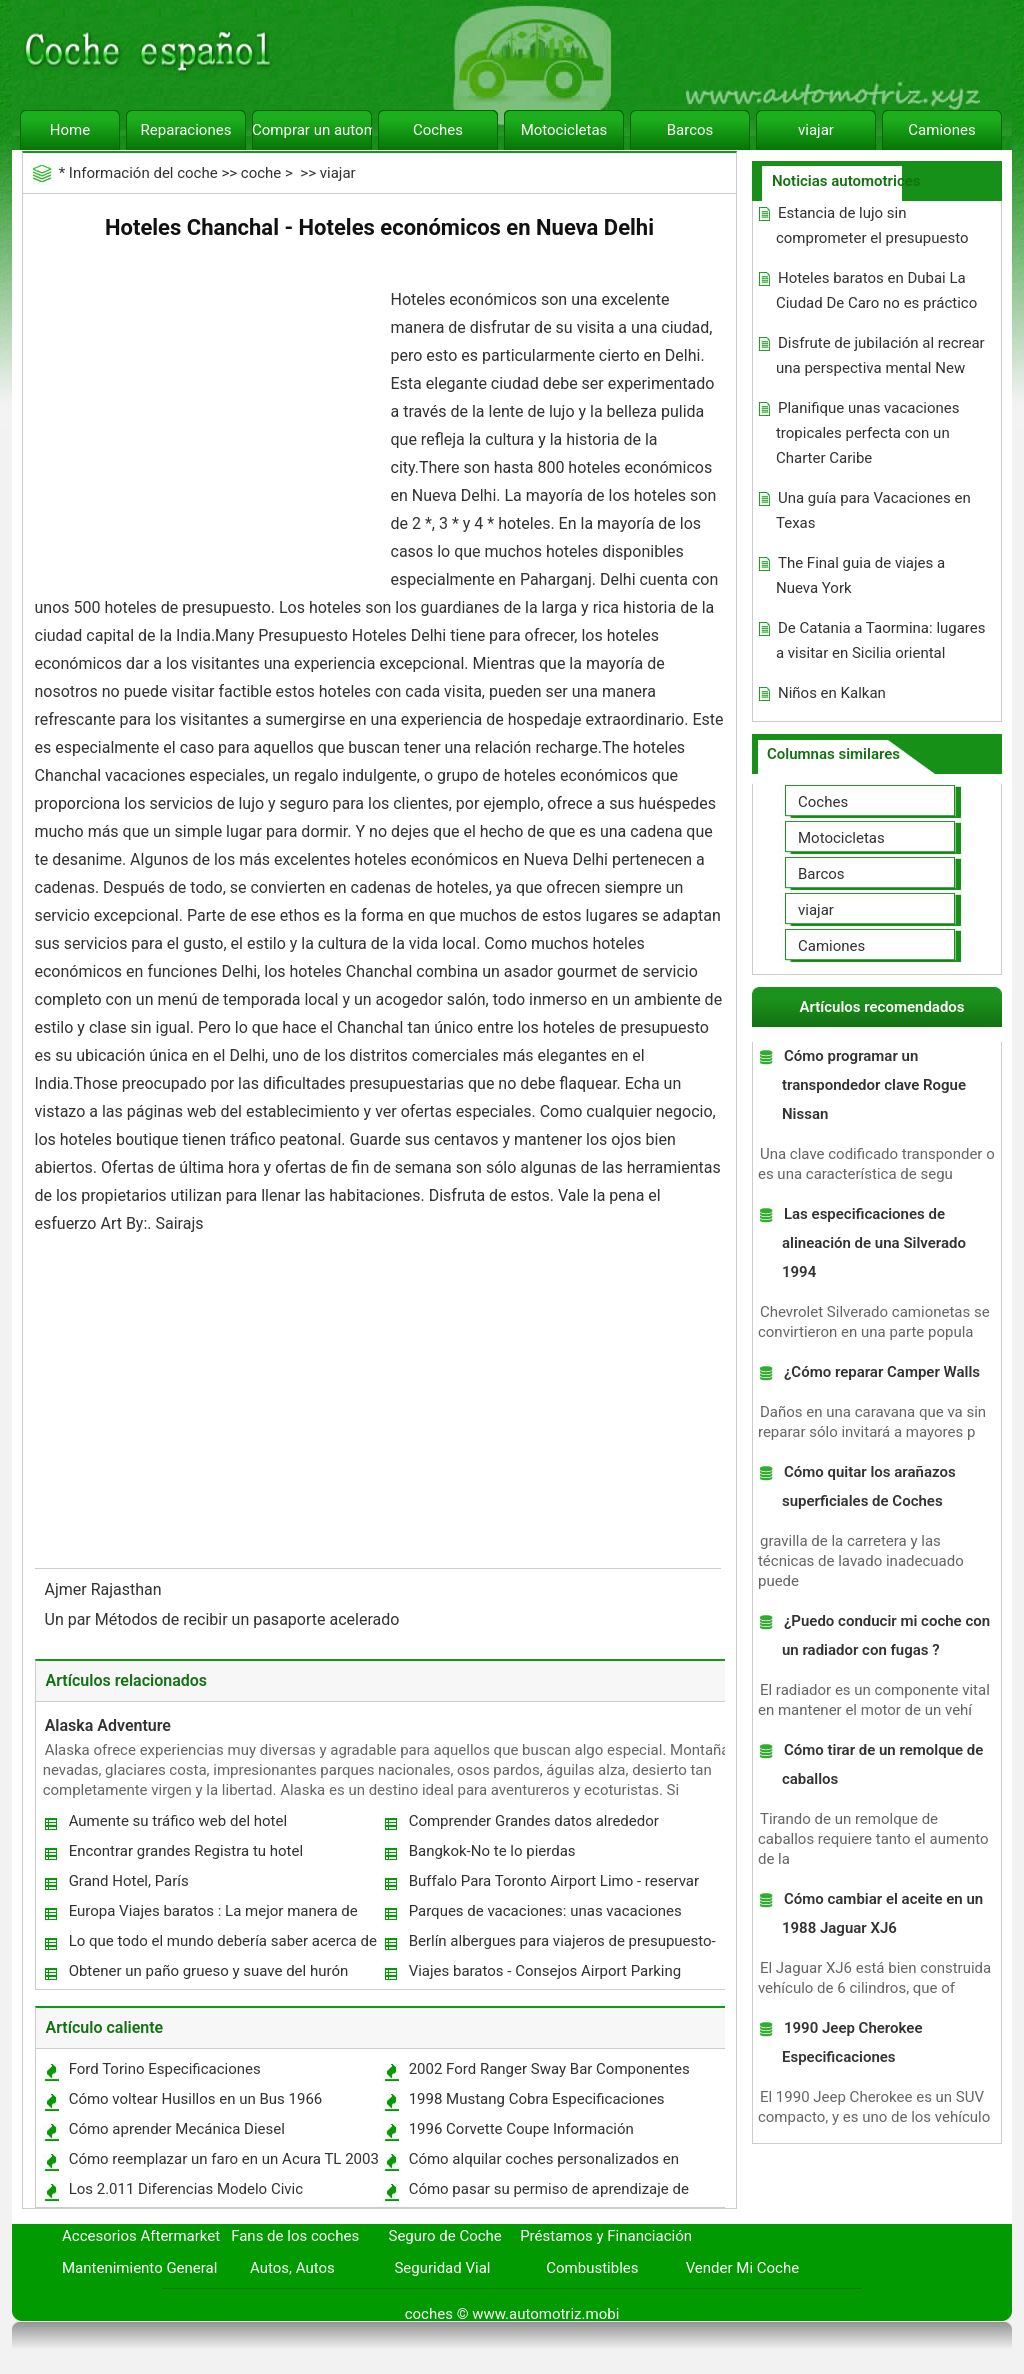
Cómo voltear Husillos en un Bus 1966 (196, 2099)
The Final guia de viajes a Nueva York (860, 575)
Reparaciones (186, 130)
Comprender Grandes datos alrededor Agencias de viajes (533, 1825)
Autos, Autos (292, 2268)
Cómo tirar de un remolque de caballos (882, 1764)
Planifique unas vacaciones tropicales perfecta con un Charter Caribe (868, 433)
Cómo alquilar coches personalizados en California (543, 2163)
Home (70, 130)
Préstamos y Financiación (606, 2236)
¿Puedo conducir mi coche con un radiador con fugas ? (886, 1635)
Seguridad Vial (442, 2268)
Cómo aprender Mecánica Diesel (177, 2129)
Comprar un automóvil (312, 130)
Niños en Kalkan (832, 693)
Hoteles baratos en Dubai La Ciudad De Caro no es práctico (876, 290)
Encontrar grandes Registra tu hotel (186, 1851)
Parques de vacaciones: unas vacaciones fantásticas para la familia (544, 1915)
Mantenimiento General (139, 2268)
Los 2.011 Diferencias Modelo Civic (186, 2189)
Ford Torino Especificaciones (165, 2069)
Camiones (941, 130)
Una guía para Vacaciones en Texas (873, 510)
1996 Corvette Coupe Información (521, 2129)
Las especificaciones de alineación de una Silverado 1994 (874, 1243)
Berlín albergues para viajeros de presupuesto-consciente (561, 1945)
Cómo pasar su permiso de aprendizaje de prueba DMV (548, 2193)
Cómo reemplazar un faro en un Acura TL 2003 (224, 2159)
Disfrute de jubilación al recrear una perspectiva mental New (880, 355)
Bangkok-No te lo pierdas (492, 1851)
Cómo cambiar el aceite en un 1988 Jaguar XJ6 (882, 1913)
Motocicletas (564, 130)
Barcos (690, 130)
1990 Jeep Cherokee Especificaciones (852, 2042)
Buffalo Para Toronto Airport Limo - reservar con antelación (553, 1885)
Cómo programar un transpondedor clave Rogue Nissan (874, 1085)
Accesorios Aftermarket (141, 2236)
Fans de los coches (295, 2236)
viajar (816, 130)
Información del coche (143, 173)
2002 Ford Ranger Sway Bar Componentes (549, 2069)
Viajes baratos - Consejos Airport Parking (545, 1971)
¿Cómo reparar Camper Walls (882, 1372)
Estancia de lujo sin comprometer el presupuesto (872, 225)
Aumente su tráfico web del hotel (178, 1821)
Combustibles (592, 2268)
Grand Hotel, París (129, 1881)
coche (261, 173)
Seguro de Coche (445, 2236)
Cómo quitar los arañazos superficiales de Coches (869, 1486)
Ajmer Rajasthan (105, 1589)
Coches (438, 130)
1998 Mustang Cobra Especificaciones (537, 2099)
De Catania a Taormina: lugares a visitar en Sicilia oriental (881, 640)
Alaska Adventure (108, 1725)
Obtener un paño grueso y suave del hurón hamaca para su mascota (208, 1975)
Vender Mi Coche (743, 2268)
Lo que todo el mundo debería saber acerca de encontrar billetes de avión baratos (222, 1945)
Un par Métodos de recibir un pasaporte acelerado (224, 1619)
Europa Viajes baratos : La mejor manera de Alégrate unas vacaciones (212, 1915)
